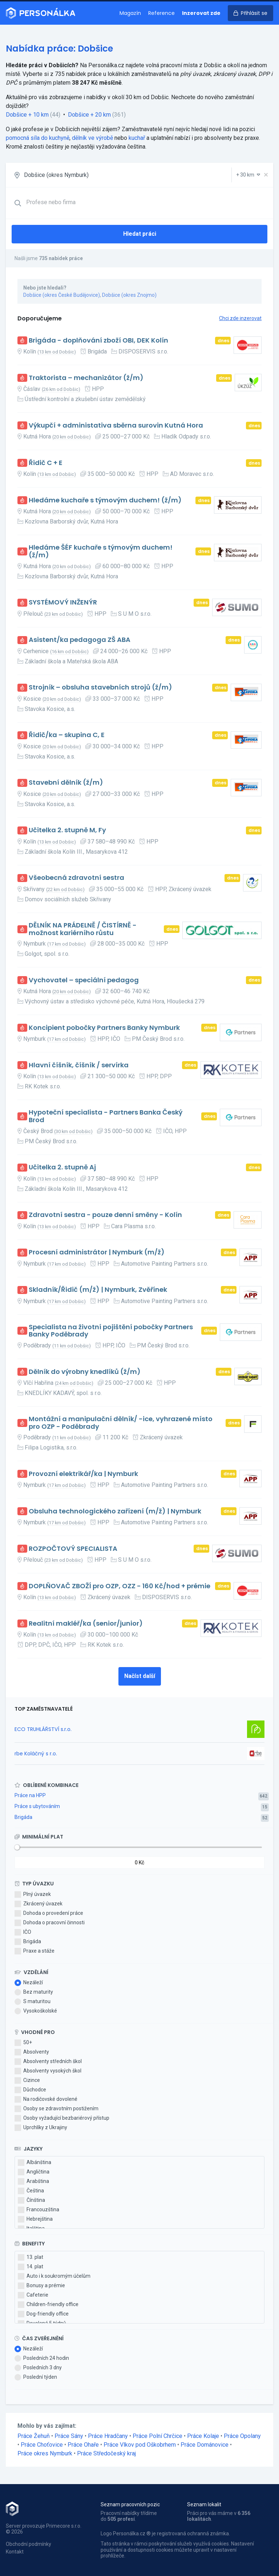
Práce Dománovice (205, 2444)
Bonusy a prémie (41, 2285)
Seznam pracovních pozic (130, 2504)
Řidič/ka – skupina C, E (67, 735)
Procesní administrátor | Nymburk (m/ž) (97, 1252)
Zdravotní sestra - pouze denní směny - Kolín (105, 1215)
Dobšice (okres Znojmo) (129, 295)
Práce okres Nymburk (44, 2453)
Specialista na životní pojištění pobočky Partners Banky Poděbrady (111, 1330)
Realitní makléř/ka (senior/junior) (86, 1623)
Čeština (31, 2191)
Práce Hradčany (108, 2436)
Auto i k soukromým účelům (54, 2276)
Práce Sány (68, 2436)
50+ (23, 2042)
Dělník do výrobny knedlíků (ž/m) (85, 1372)
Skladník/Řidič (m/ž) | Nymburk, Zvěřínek (98, 1290)
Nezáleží (29, 1982)
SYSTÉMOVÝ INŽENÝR (63, 602)
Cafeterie (33, 2295)
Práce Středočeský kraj (106, 2453)
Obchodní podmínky (28, 2544)
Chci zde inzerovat (240, 318)
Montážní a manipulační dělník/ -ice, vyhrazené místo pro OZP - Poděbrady (121, 1422)
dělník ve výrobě (92, 137)
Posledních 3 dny (38, 2368)
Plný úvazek (33, 1894)
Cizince (27, 2080)
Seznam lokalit (204, 2504)
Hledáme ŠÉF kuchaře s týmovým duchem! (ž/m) (101, 551)
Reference (161, 13)
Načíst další (139, 1676)
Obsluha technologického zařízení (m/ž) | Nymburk (115, 1511)
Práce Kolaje (203, 2436)
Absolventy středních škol (48, 2061)
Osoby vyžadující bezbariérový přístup (62, 2118)
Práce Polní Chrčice (157, 2436)
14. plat (30, 2267)
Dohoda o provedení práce (49, 1913)
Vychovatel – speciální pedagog (84, 980)
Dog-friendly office (43, 2314)
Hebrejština (35, 2219)
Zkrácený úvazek (38, 1904)
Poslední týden (36, 2377)
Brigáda (23, 1817)
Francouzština (38, 2210)
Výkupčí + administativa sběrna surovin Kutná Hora (116, 425)
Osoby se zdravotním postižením (56, 2109)
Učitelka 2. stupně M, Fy (67, 830)
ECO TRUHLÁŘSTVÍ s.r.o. (43, 1729)
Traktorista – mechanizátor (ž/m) (86, 378)
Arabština (33, 2181)
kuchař (137, 137)
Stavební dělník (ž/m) (66, 782)
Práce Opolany (242, 2436)
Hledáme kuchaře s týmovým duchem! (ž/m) (105, 500)
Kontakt (15, 2552)
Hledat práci (139, 233)
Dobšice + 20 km (89, 114)
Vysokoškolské (36, 2011)
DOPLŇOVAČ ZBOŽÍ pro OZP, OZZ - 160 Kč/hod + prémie (119, 1586)
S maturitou (32, 2001)
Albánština (34, 2162)
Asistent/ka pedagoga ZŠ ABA (79, 640)
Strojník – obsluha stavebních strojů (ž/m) (100, 687)
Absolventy (32, 2052)
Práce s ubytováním (37, 1806)
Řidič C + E (45, 463)
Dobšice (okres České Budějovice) (61, 295)
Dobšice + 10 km (27, 114)
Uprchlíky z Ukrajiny (41, 2127)
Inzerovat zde (201, 13)
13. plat (30, 2257)
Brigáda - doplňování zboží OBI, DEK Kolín (98, 340)
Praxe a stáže (34, 1951)
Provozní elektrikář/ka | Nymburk (83, 1474)
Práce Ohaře (83, 2444)
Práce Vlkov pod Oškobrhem (140, 2444)
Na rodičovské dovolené (46, 2099)
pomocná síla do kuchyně (37, 137)
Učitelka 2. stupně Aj (62, 1167)
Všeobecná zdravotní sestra (76, 878)
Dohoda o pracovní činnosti (50, 1923)
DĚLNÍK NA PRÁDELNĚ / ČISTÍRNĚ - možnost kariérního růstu (83, 929)
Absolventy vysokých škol (48, 2071)
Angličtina (33, 2172)
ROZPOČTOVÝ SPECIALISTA (73, 1549)
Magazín (130, 13)
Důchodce (30, 2090)
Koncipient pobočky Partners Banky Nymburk (104, 1028)
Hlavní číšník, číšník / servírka (79, 1065)
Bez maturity (34, 1992)
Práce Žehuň (33, 2436)
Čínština (31, 2200)
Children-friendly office (48, 2304)
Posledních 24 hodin (42, 2358)
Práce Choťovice (42, 2444)
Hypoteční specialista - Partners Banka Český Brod (105, 1116)
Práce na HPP (30, 1795)
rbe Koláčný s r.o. (36, 1753)
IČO (23, 1932)
